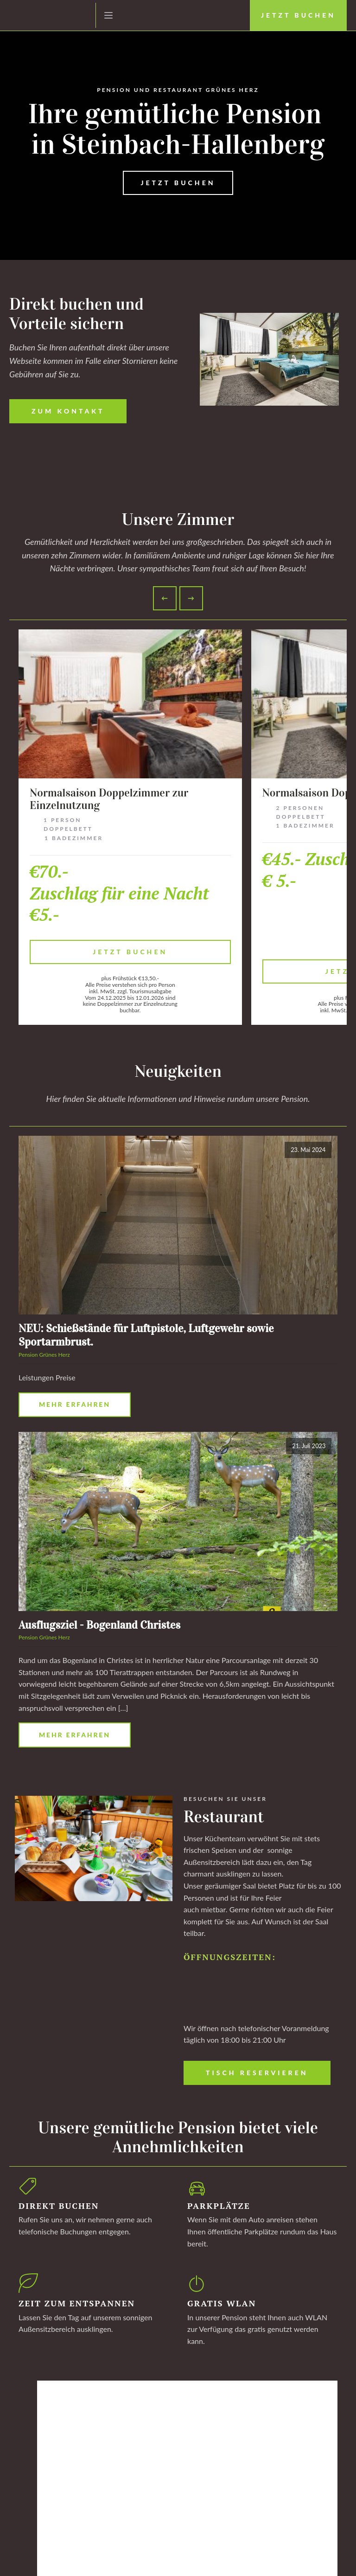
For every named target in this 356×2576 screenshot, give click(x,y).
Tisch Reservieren (257, 2073)
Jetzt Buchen (298, 15)
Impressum (22, 2557)
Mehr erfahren (74, 1404)
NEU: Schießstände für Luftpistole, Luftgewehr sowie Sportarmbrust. (146, 1335)
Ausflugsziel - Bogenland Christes (99, 1625)
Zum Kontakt (68, 411)
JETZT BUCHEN (177, 183)
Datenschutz (52, 2557)
